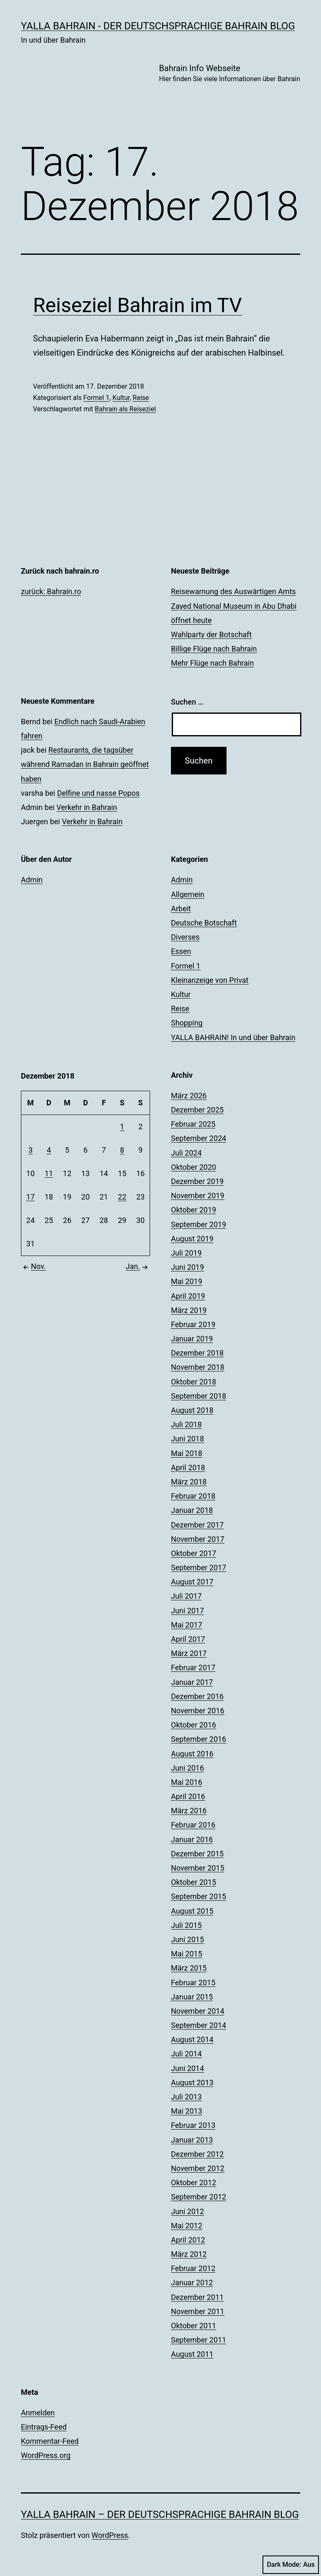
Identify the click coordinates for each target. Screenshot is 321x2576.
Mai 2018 (186, 1453)
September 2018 (198, 1396)
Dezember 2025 (197, 1109)
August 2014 (192, 2039)
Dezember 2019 (197, 1181)
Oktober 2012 (193, 2182)
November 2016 (197, 1710)
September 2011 (198, 2339)
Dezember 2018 (197, 1352)
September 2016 (198, 1739)
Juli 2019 (186, 1252)
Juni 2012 (187, 2211)
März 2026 (188, 1095)
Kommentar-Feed (50, 2441)
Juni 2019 (187, 1267)
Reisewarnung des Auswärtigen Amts (233, 591)
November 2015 (197, 1867)
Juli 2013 (186, 2096)
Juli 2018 (186, 1424)
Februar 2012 (193, 2268)
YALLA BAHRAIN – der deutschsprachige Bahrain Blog (160, 2514)
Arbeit (181, 908)
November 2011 (197, 2311)
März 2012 (188, 2254)
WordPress (110, 2535)
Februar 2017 (193, 1667)
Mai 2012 (186, 2225)
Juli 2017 (186, 1596)
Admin (32, 879)
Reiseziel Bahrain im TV (137, 305)
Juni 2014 (187, 2068)
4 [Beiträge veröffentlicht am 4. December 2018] (49, 1150)
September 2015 (198, 1896)
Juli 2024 (186, 1152)
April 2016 (188, 1796)
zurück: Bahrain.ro (51, 591)
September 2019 (198, 1224)
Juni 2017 (187, 1610)
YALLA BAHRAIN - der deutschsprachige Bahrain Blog (158, 26)
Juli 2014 (186, 2053)
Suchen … (187, 701)
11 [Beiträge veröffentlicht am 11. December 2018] (49, 1173)
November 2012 (197, 2168)
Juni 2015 (187, 1939)
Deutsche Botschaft (204, 922)
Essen (181, 951)
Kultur (121, 398)
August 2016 (192, 1753)
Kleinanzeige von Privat (209, 980)
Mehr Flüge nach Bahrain (212, 663)
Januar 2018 (192, 1510)
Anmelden (38, 2412)
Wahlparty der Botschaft (211, 634)
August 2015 (192, 1911)
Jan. (138, 1266)
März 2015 (188, 1967)
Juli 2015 (186, 1925)
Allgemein (187, 894)
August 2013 (192, 2082)
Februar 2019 (193, 1324)
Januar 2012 (192, 2282)
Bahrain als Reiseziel (125, 409)
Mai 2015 (186, 1953)
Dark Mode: (291, 2565)
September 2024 (198, 1138)
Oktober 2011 (193, 2325)
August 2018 (192, 1410)
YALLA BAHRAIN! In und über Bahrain (233, 1037)
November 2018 (197, 1367)
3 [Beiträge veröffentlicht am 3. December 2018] (30, 1150)
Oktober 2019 (193, 1209)
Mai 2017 (186, 1624)
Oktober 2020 (193, 1167)
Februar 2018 (193, 1496)
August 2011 (192, 2354)
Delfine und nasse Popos (98, 793)
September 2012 (198, 2196)
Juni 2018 (187, 1438)
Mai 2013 (186, 2111)
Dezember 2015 (197, 1853)
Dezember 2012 (197, 2154)
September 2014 (198, 2025)
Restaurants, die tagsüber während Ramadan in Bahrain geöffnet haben (85, 764)
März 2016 (188, 1810)
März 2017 (188, 1653)
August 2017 (192, 1581)
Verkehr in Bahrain (86, 807)
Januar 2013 (192, 2139)
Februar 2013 (193, 2125)
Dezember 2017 (197, 1524)
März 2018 (188, 1481)
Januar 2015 (192, 1996)
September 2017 (198, 1567)
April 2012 (188, 2239)
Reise (140, 398)
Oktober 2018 (193, 1381)
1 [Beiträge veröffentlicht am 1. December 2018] (122, 1126)
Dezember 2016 (197, 1696)
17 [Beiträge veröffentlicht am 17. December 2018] (30, 1196)
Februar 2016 (193, 1824)
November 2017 (197, 1539)
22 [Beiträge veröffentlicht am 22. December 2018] (122, 1196)
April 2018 (188, 1467)
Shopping (187, 1022)
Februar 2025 (193, 1124)
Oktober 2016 (193, 1724)
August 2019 (192, 1238)
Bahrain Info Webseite (229, 74)
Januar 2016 (192, 1839)
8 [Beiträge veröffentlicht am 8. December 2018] (122, 1150)
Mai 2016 (186, 1782)
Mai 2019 (186, 1281)
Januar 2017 (192, 1682)
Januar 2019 (192, 1338)
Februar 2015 (193, 1982)
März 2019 (188, 1310)
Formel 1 (96, 398)
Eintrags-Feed (43, 2426)
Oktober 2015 (193, 1882)
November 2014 (197, 2011)
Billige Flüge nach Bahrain (214, 648)
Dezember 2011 (197, 2297)
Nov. (33, 1266)
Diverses (185, 937)
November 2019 (197, 1195)
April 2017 (188, 1639)
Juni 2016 (187, 1767)
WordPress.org (46, 2455)
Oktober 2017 (193, 1553)
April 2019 (188, 1296)
